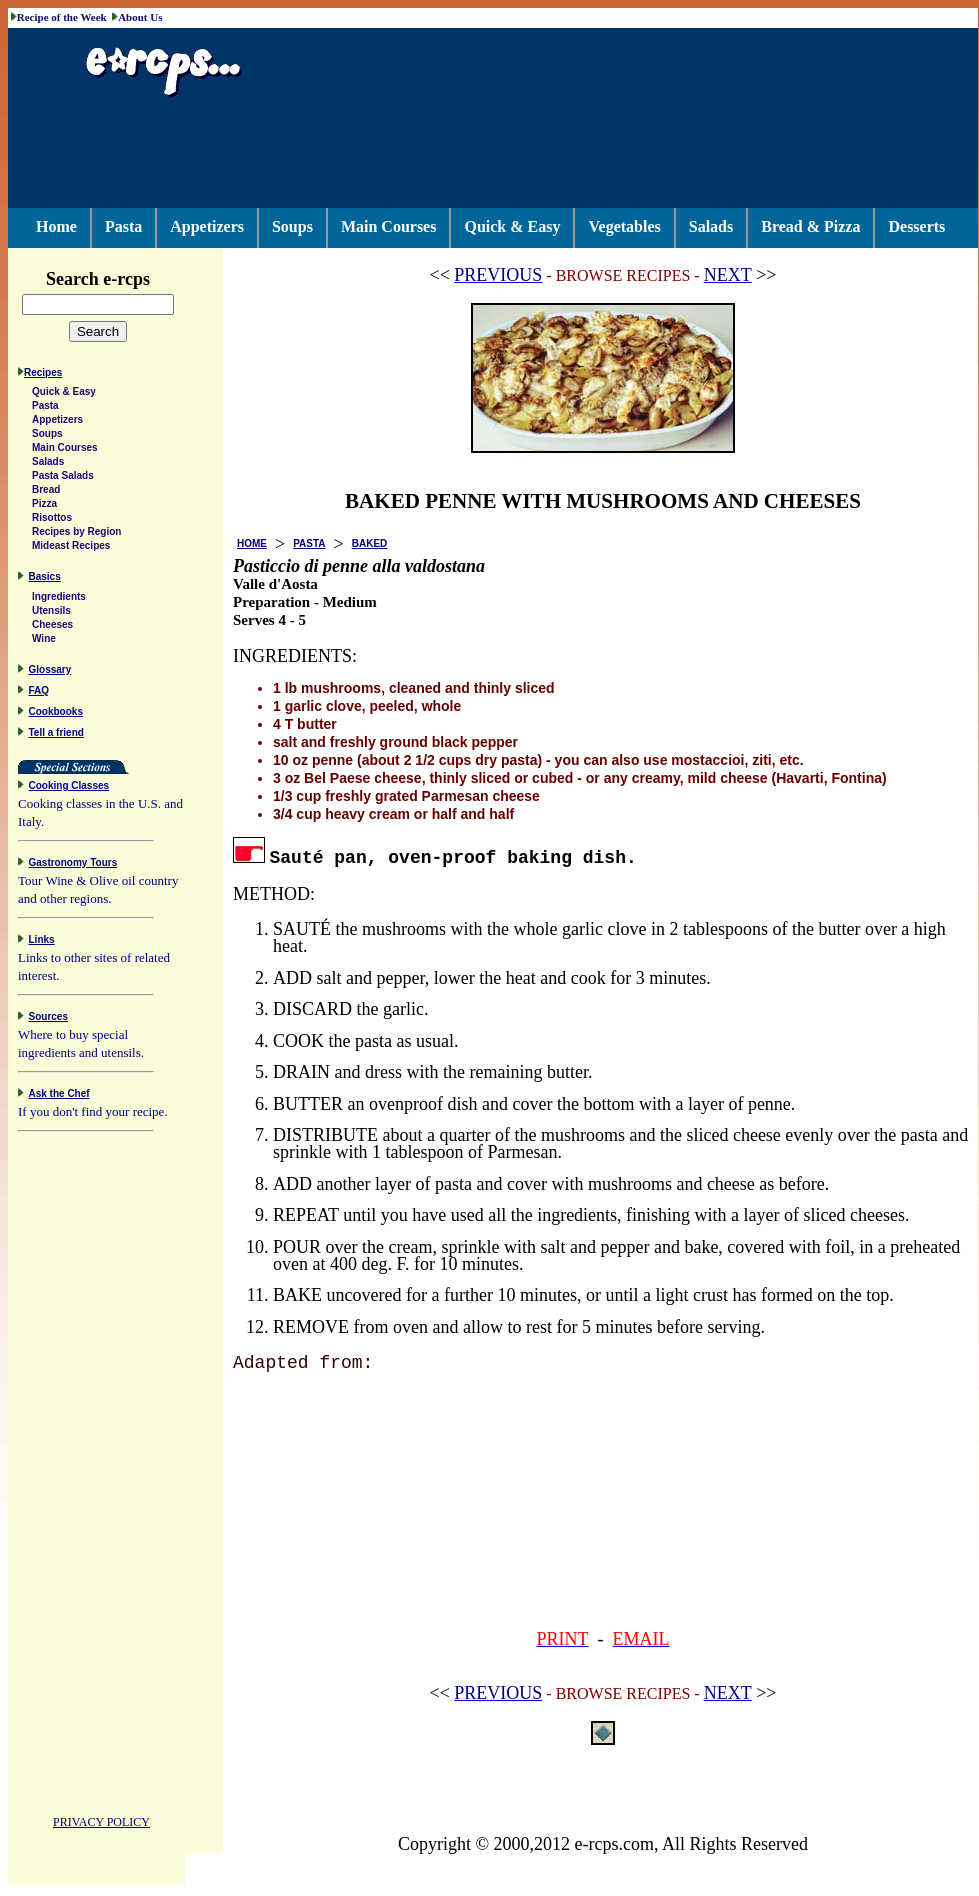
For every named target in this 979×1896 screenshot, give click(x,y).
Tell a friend (56, 735)
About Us (140, 17)
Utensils (51, 613)
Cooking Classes (69, 788)
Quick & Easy (512, 226)
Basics (45, 579)
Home (56, 226)
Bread (46, 492)
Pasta (123, 226)
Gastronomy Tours (73, 865)
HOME (252, 543)
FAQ (39, 693)
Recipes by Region (76, 534)
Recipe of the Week (62, 17)
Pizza (44, 506)
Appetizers (207, 226)
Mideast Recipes (71, 548)
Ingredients (59, 599)
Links (42, 942)
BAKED (370, 543)
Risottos (52, 520)
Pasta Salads (63, 478)
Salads (711, 226)
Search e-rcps (119, 279)
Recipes (43, 375)
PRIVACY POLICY (101, 1825)
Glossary (50, 672)
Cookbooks (56, 714)
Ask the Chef (59, 1096)
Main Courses (389, 226)
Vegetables (624, 226)
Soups (292, 226)
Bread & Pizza (810, 226)
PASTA (309, 543)
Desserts (916, 226)
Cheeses (52, 627)
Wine (44, 641)
